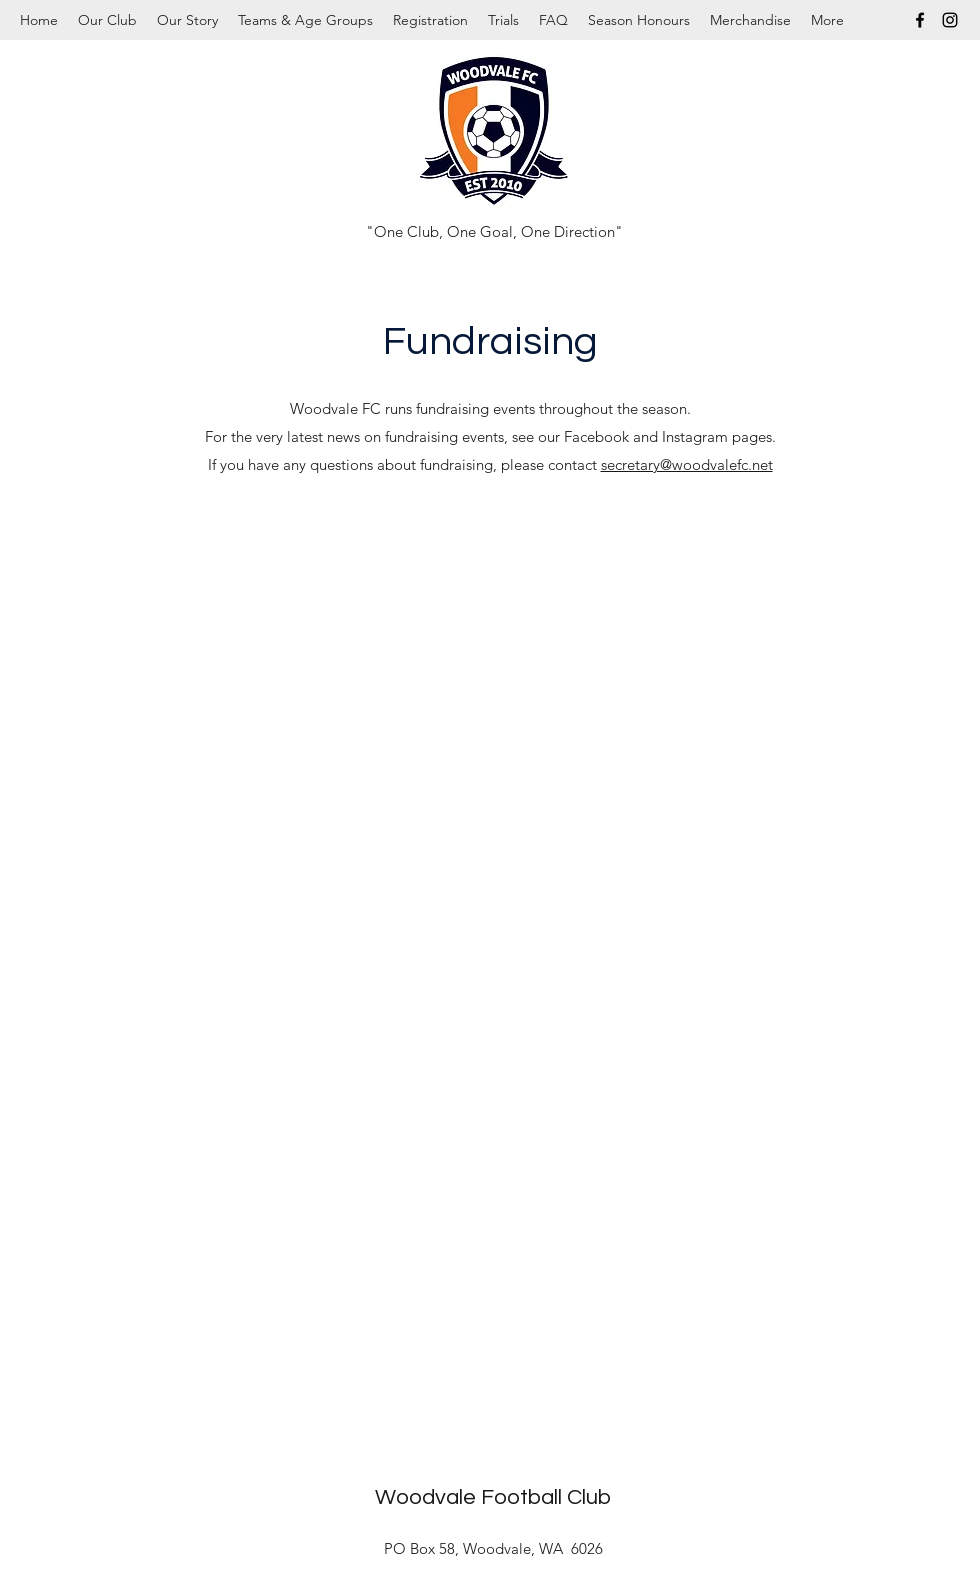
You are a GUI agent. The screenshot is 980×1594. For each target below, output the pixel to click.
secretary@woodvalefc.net (687, 464)
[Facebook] (920, 20)
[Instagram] (950, 20)
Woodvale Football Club (493, 1497)
